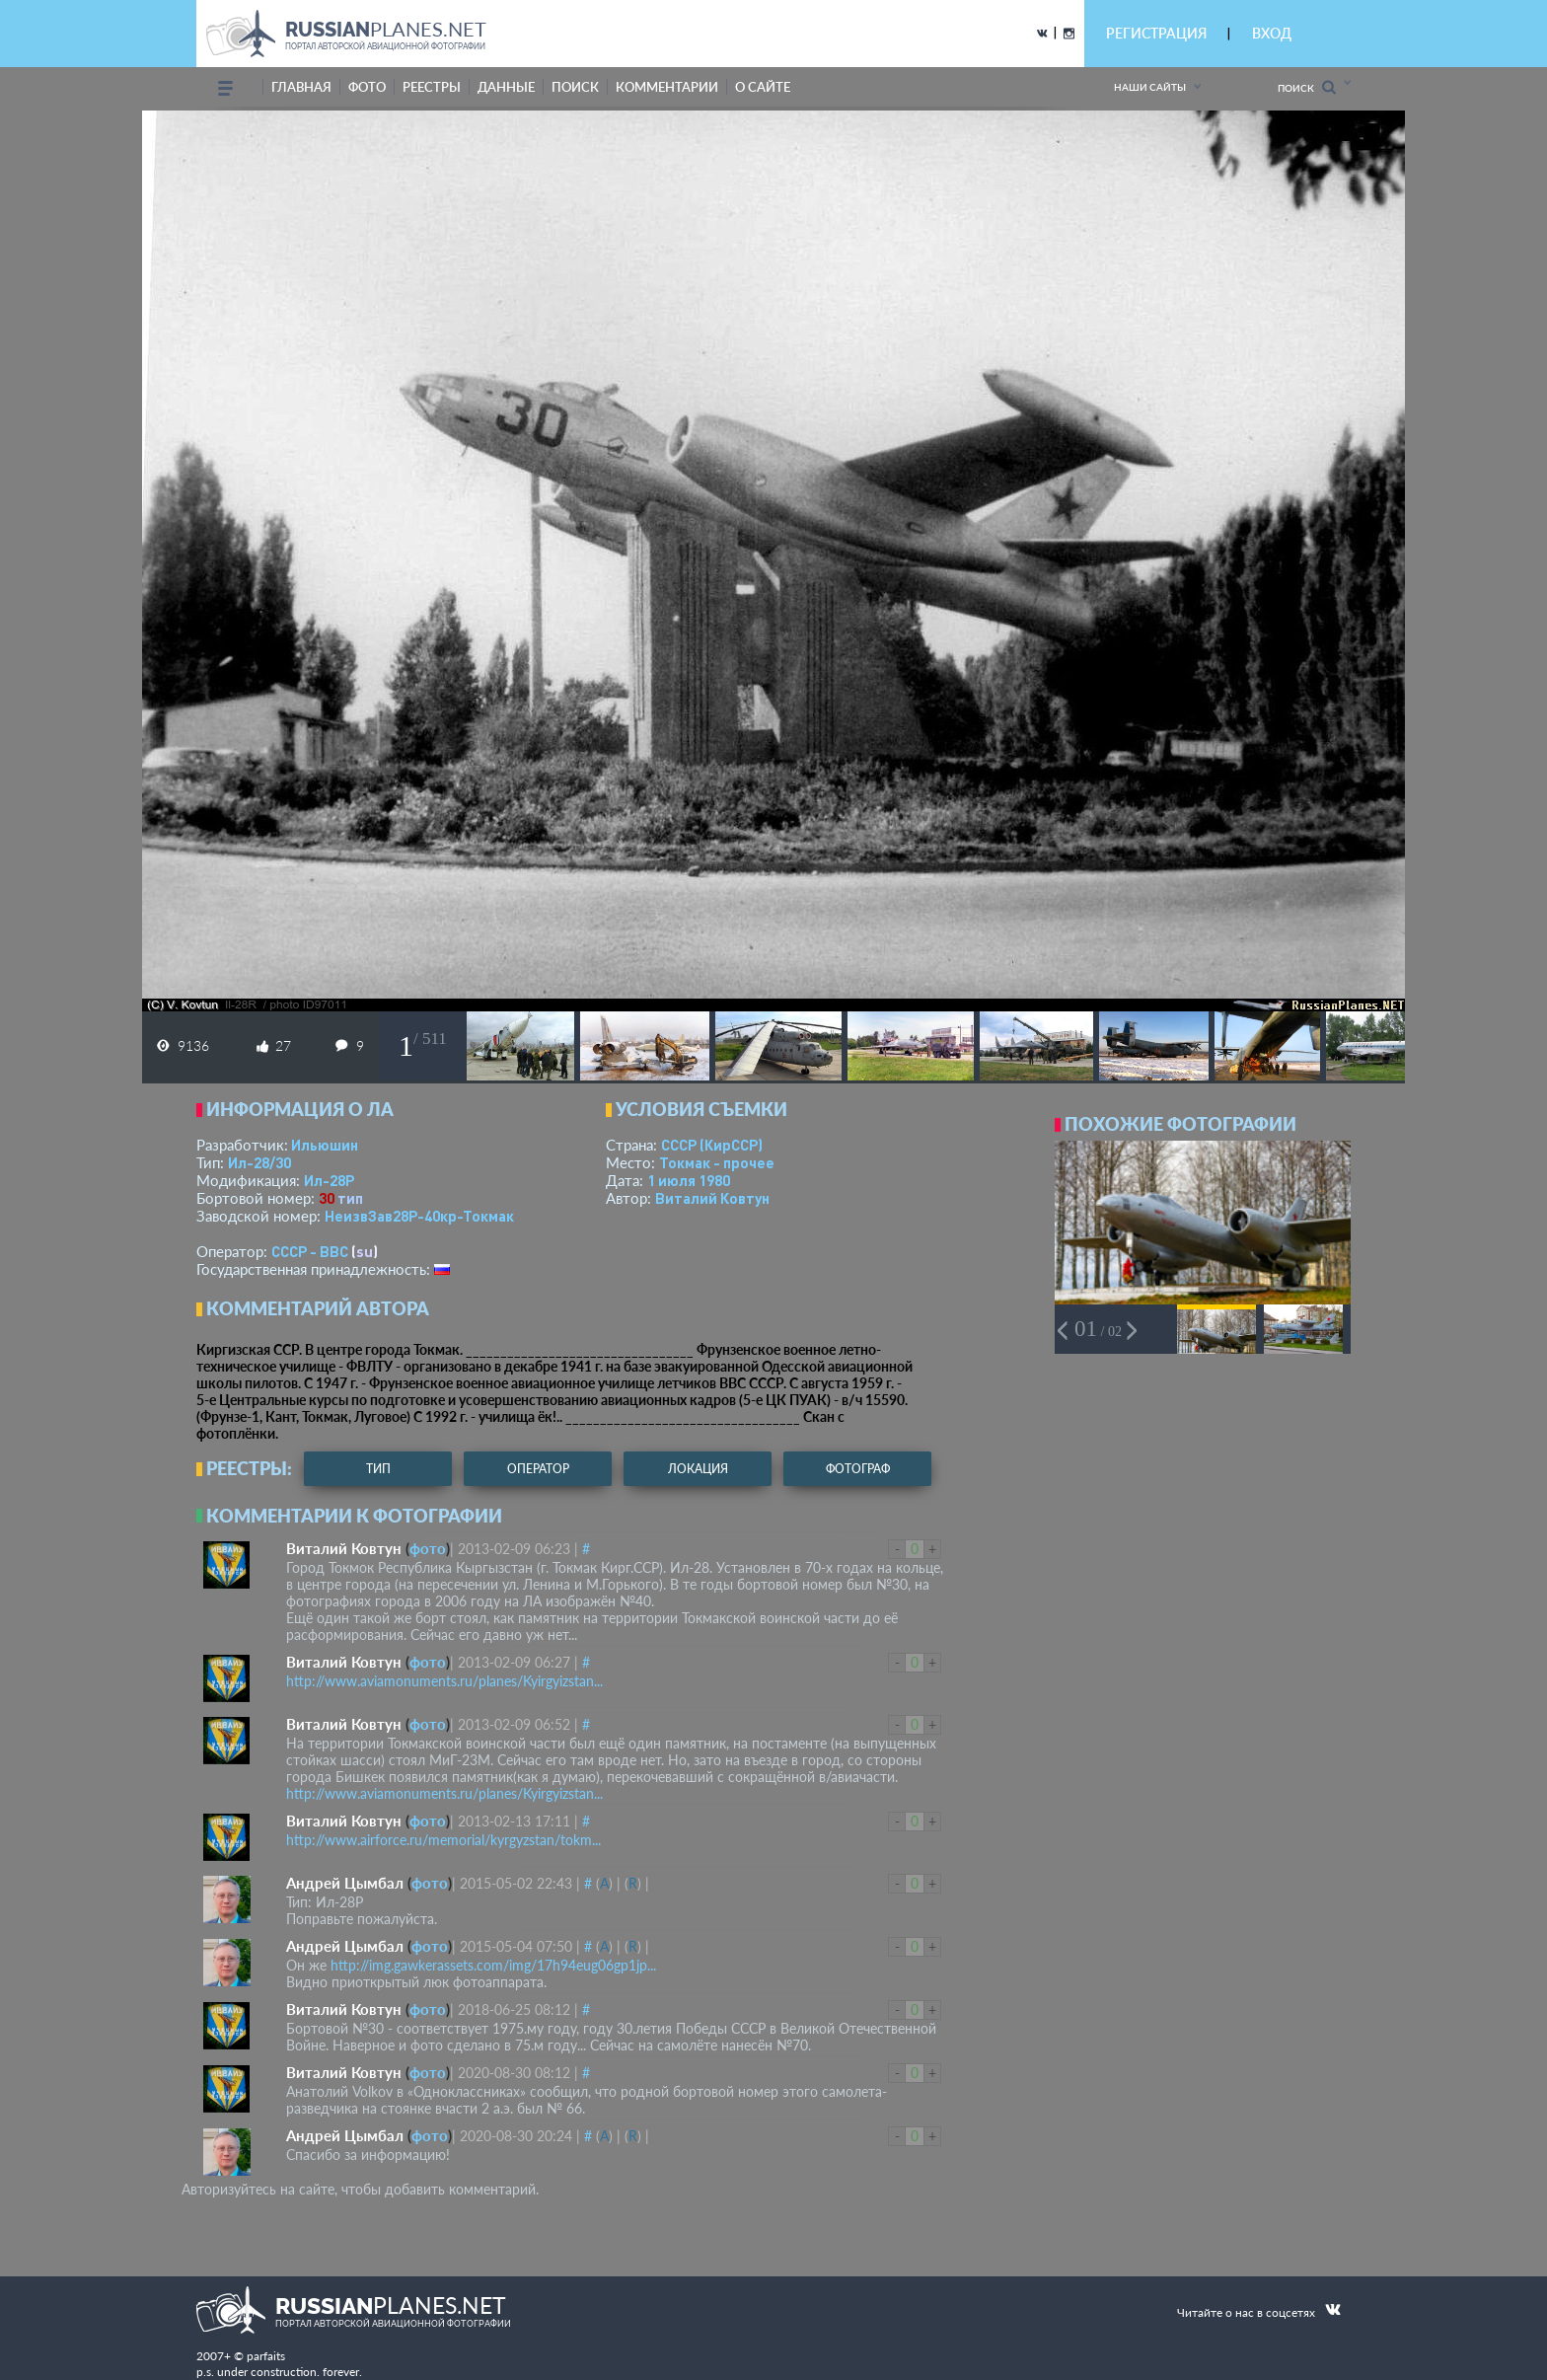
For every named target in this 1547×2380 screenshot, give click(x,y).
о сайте (762, 87)
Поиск (1307, 87)
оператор (538, 1468)
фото (367, 87)
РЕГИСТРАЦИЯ (1156, 33)
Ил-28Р (329, 1180)
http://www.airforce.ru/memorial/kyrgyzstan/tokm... (443, 1839)
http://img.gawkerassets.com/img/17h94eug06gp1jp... (493, 1965)
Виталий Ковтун (712, 1198)
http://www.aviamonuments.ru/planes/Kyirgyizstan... (444, 1681)
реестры (432, 87)
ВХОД (1271, 33)
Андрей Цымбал (345, 1883)
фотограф (858, 1468)
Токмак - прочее (716, 1162)
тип (350, 1198)
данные (506, 87)
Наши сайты (1150, 87)
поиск (575, 87)
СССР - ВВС (309, 1251)
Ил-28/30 (259, 1162)
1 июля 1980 (688, 1180)
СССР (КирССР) (712, 1144)
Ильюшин (324, 1144)
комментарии (667, 87)
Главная (301, 87)
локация (698, 1468)
